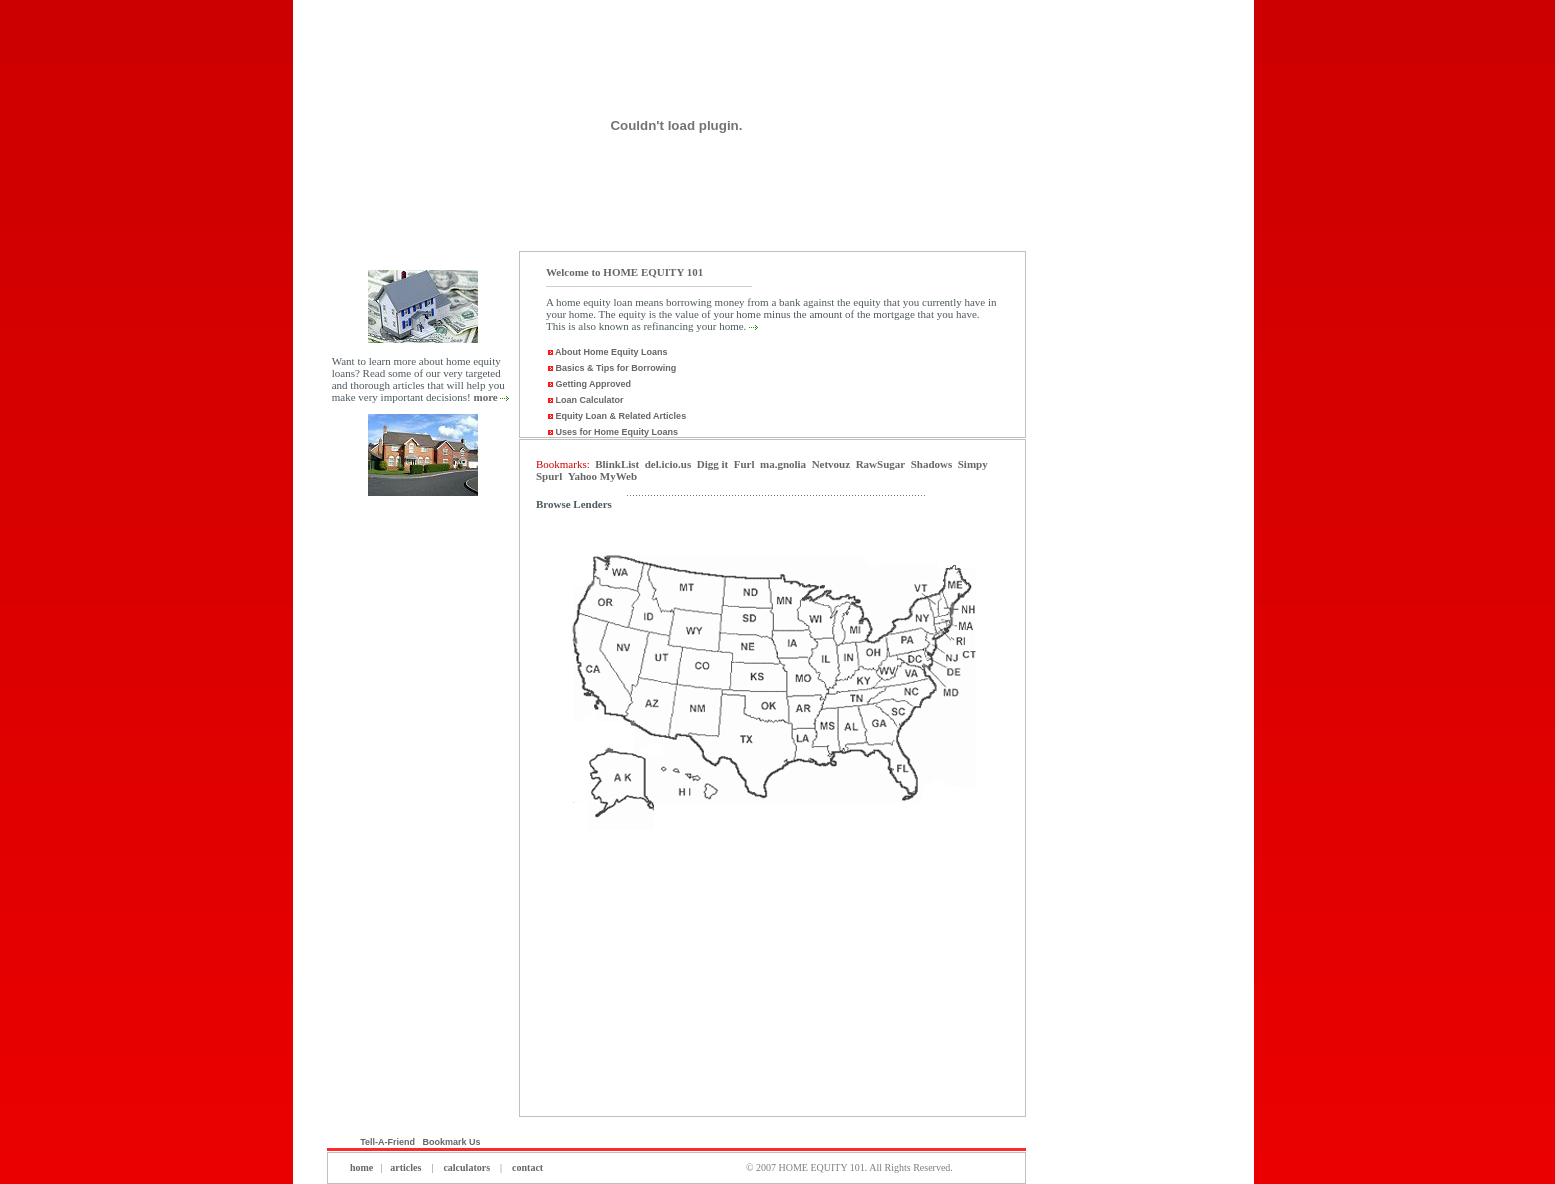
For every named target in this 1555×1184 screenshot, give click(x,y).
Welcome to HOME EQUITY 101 (624, 272)
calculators (466, 1167)
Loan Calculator (585, 400)
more (485, 397)
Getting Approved (588, 384)
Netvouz (831, 464)
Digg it (712, 464)
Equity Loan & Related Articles (616, 416)
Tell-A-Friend (387, 1142)
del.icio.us (668, 464)
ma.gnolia (783, 464)
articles (405, 1167)
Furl (744, 464)
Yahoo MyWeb (602, 476)
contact (527, 1167)
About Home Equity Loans (610, 352)
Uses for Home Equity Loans (612, 432)
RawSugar (881, 464)
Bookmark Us (453, 1142)
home (361, 1167)
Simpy (973, 464)
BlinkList (617, 464)
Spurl (549, 476)
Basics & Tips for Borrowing (611, 368)
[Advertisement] (423, 818)
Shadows (932, 464)
